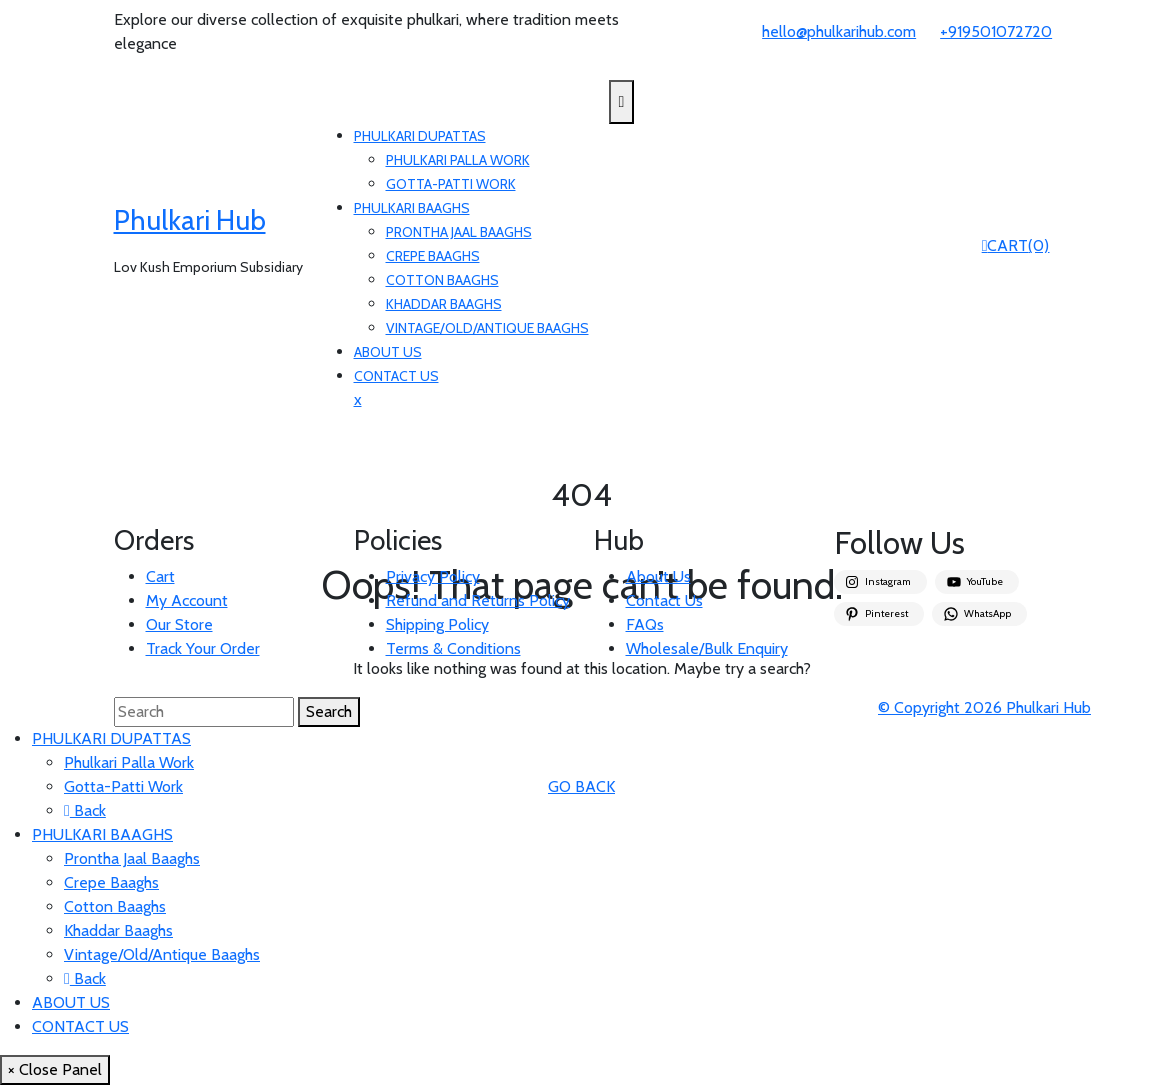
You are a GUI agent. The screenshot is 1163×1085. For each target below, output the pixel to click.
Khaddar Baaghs (444, 304)
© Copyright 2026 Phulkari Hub (984, 707)
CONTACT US (396, 376)
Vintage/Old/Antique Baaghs (487, 328)
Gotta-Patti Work (451, 184)
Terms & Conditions (453, 648)
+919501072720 (996, 31)
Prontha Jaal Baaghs (459, 232)
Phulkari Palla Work (458, 160)
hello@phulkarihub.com (839, 31)
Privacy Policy (433, 576)
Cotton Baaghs (442, 280)
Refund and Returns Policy (478, 600)
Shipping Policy (437, 624)
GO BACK (581, 786)
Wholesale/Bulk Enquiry (707, 648)
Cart (160, 576)
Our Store (179, 624)
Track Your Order (203, 648)
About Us (658, 576)
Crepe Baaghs (433, 256)
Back (85, 810)
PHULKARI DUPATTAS (420, 136)
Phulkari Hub (190, 220)
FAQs (645, 624)
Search (329, 711)
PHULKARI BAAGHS (412, 208)
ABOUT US (388, 352)
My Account (187, 600)
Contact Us (664, 600)
